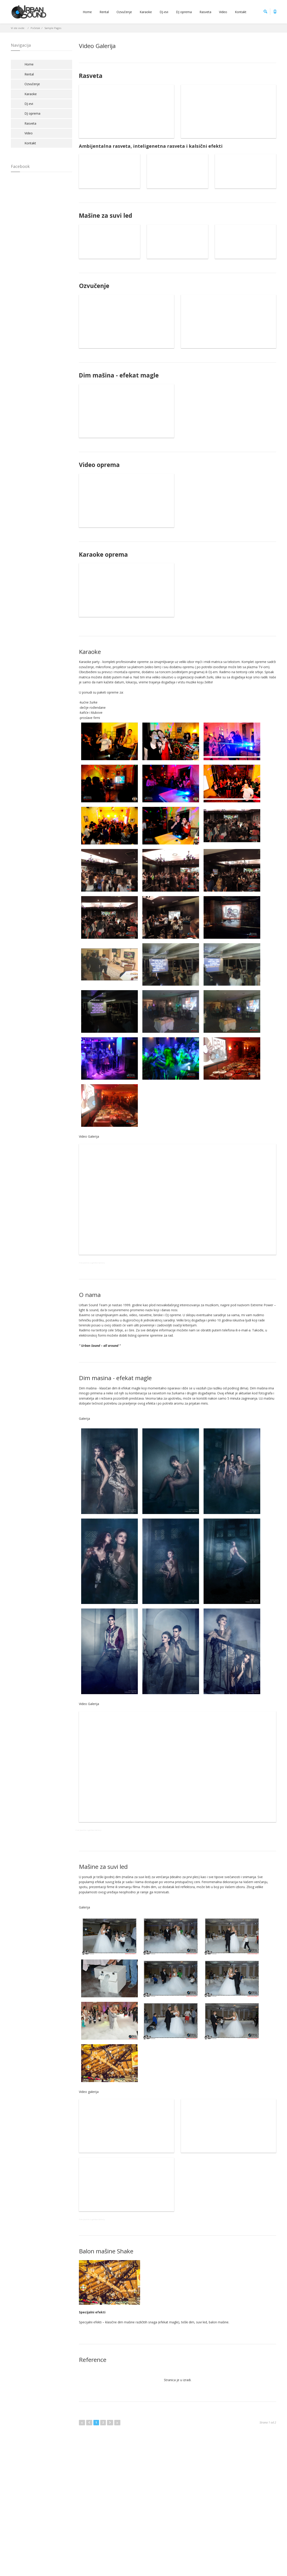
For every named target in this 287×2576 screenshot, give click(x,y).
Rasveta (205, 12)
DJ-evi (164, 12)
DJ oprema (184, 12)
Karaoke (146, 12)
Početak (35, 28)
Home (87, 12)
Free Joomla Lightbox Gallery (92, 1262)
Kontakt (240, 12)
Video (223, 12)
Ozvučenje (124, 12)
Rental (104, 12)
